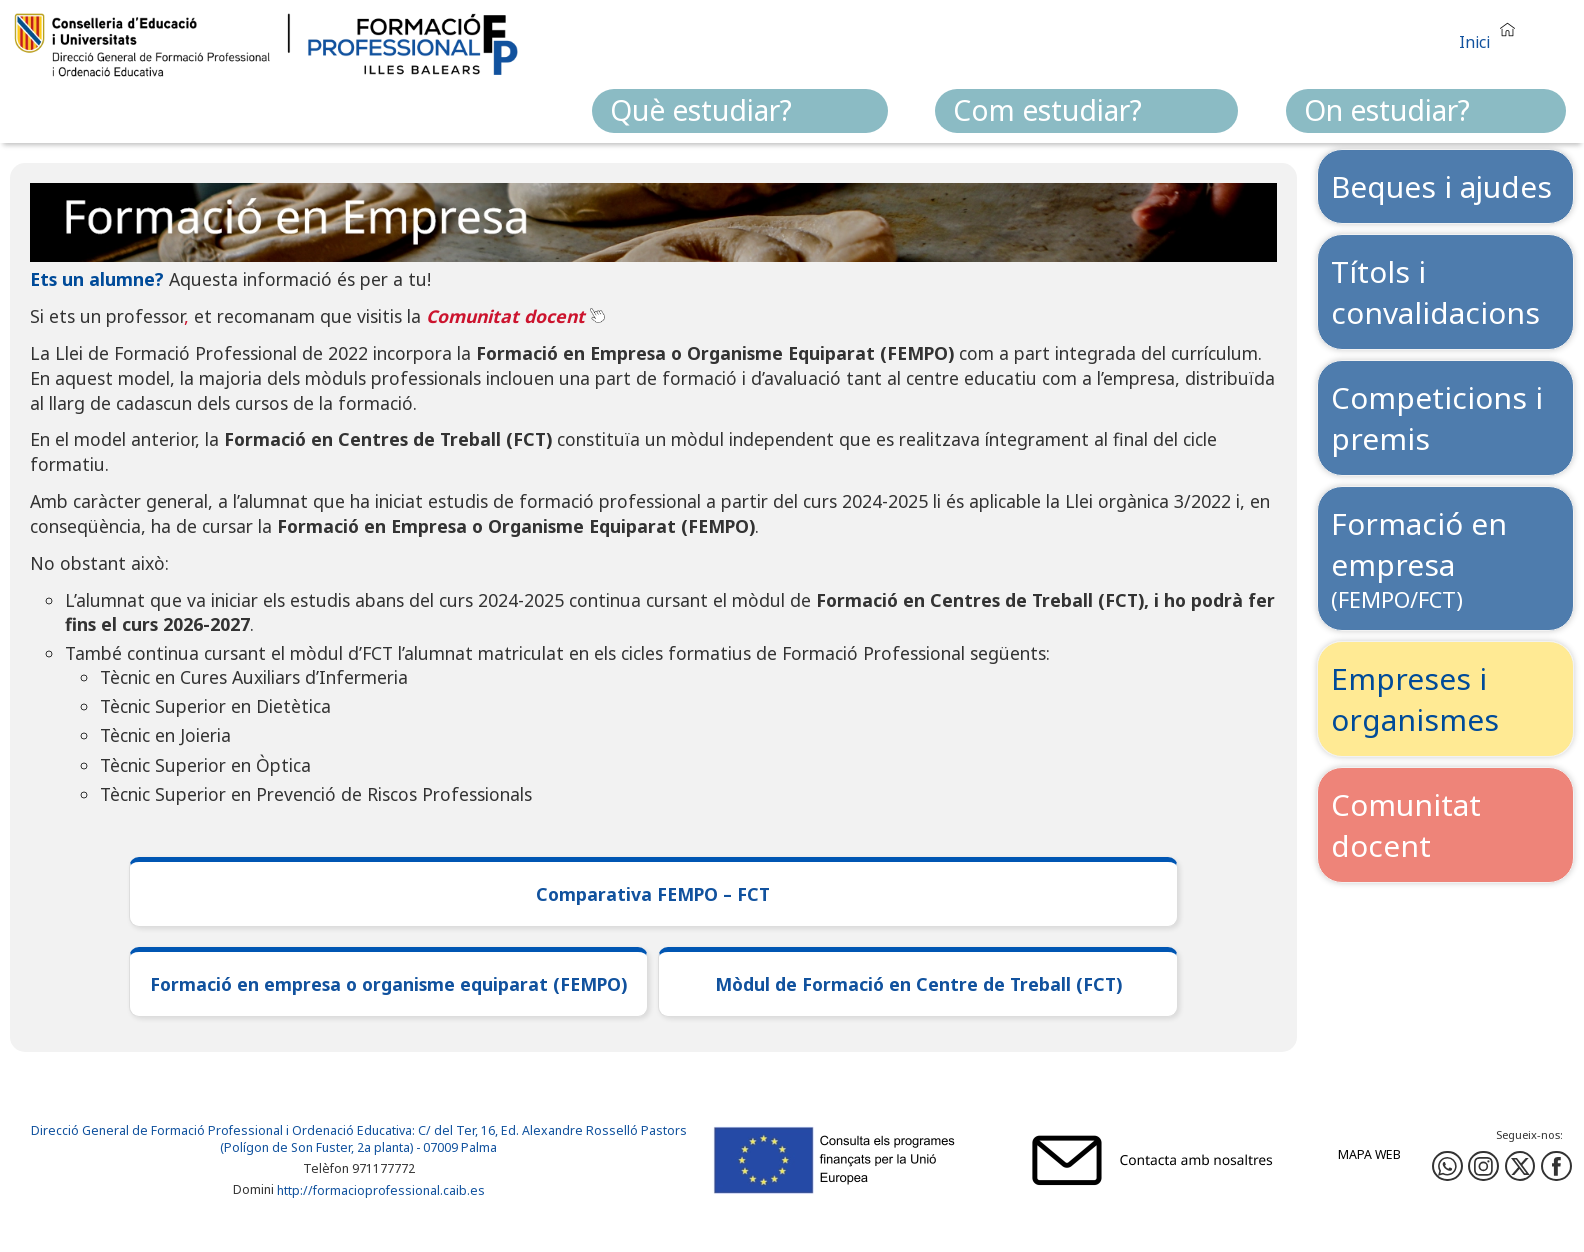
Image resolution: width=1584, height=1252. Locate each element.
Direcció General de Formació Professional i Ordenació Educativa (221, 1130)
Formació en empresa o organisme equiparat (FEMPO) (388, 984)
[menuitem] (740, 111)
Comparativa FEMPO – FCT (653, 894)
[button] (1492, 33)
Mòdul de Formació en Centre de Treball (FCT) (918, 984)
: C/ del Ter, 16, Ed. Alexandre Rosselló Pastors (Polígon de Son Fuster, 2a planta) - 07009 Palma (453, 1139)
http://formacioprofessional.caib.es (381, 1190)
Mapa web (1369, 1154)
